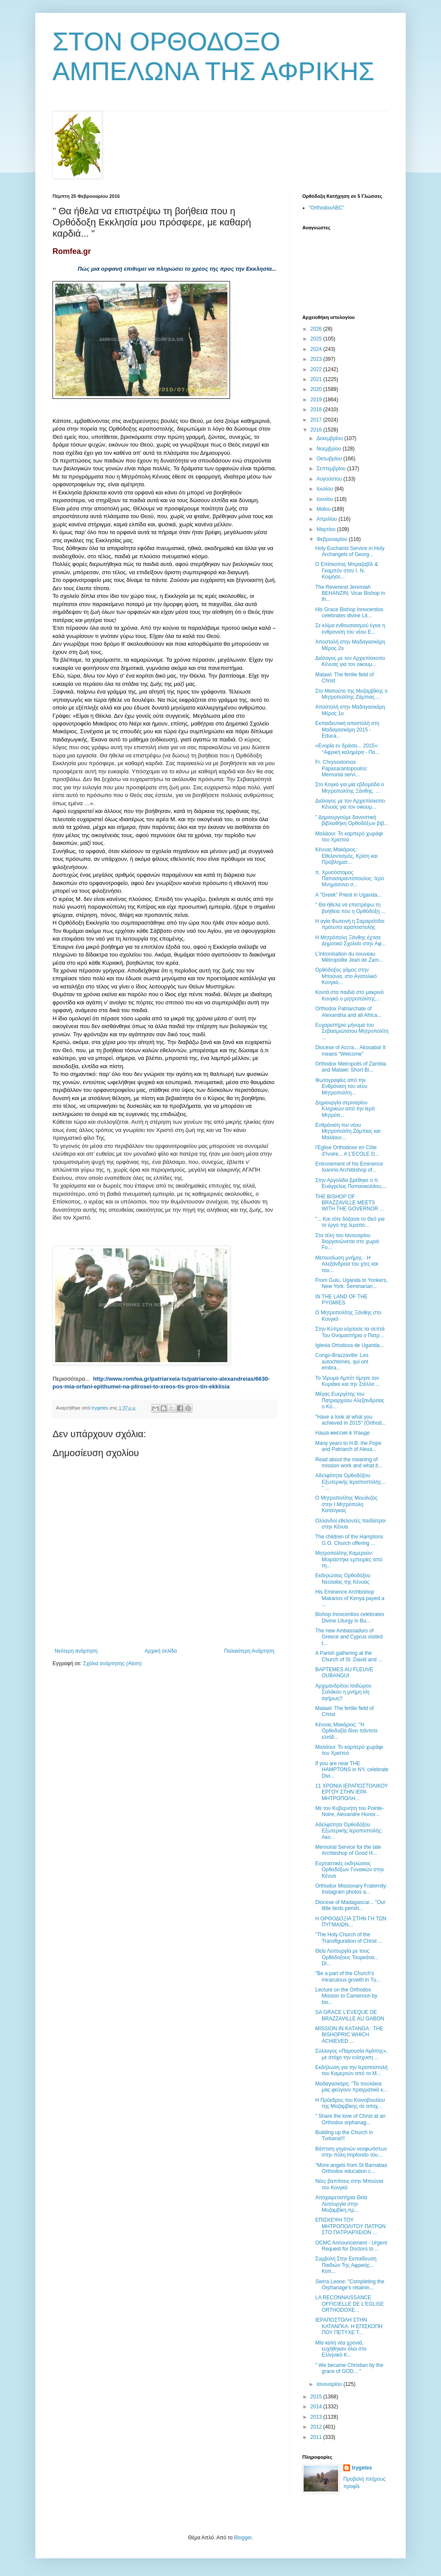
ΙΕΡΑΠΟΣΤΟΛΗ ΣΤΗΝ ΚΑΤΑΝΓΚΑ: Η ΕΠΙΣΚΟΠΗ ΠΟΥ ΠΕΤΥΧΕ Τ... (348, 2326)
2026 (317, 329)
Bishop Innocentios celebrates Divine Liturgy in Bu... (349, 1617)
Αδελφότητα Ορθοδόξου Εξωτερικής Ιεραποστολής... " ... (350, 1481)
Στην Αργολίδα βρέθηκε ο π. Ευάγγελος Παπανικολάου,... (351, 1183)
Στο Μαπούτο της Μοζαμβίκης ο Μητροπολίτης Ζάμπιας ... (351, 694)
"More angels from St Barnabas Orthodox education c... (351, 2168)
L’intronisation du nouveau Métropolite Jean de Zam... (349, 957)
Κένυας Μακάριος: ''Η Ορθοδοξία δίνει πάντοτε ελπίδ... (346, 1731)
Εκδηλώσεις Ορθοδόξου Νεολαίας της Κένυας (342, 1578)
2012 (317, 2427)
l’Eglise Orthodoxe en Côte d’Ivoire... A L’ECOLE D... (347, 1150)
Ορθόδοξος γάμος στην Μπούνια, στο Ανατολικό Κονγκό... (346, 976)
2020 (317, 389)
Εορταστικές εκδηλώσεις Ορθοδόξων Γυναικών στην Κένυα (349, 1869)
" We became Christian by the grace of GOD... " (349, 2368)
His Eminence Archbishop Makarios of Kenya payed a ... (349, 1598)
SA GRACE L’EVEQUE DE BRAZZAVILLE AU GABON (349, 2015)
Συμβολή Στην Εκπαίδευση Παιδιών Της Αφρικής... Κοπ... (345, 2265)
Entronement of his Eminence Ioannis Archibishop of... (349, 1167)
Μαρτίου (327, 529)
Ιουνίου (326, 499)
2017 (317, 420)
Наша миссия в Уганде (342, 1433)
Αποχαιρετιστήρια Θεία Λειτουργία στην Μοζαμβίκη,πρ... (341, 2204)
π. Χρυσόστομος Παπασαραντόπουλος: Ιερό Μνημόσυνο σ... (349, 878)
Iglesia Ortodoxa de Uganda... (349, 1345)
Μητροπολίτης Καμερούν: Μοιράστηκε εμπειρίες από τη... (348, 1559)
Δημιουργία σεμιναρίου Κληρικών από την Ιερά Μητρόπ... (345, 1109)
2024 (317, 349)
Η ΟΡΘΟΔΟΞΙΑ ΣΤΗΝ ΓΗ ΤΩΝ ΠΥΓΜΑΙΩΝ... (350, 1922)
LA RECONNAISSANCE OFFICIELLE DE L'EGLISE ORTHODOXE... (349, 2304)
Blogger (243, 2538)
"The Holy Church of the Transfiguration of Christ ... (348, 1938)
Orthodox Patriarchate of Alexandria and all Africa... (348, 1012)
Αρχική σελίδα (161, 1651)
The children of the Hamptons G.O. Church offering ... (349, 1540)
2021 (317, 379)
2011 (317, 2437)
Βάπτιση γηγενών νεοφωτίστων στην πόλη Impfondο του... (351, 2152)
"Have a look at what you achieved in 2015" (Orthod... (350, 1420)
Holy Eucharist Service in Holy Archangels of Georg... (350, 551)
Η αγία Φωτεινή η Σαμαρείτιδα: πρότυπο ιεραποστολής (350, 924)
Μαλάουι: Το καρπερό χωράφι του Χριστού (349, 837)
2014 (317, 2407)
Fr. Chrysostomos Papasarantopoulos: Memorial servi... (341, 768)
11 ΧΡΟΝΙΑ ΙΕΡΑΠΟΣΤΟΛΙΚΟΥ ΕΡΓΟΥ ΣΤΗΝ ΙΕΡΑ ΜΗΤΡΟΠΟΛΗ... (351, 1792)
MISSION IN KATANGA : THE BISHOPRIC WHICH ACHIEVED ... (349, 2035)
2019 (317, 400)
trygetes (362, 2468)
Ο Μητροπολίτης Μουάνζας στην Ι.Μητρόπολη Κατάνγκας (346, 1504)
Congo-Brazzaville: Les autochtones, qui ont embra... (341, 1361)
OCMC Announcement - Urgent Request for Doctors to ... (351, 2246)
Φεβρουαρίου (333, 539)
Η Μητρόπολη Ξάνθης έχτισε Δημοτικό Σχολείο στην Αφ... (350, 941)
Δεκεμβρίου (331, 438)
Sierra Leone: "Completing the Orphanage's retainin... (349, 2285)
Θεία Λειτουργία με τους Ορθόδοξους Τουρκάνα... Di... (347, 1957)
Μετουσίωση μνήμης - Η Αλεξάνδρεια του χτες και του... (346, 1264)
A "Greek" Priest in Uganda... (348, 895)
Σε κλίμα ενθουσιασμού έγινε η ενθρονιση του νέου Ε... (350, 628)
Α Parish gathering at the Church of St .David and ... (348, 1656)
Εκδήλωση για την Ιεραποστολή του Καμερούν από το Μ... (351, 2070)
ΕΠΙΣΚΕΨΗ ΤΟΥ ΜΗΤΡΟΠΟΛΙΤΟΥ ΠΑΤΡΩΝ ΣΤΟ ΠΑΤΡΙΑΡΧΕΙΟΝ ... (350, 2226)
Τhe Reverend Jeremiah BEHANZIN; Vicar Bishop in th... (350, 593)
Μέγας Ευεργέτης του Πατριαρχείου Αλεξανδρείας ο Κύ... (349, 1400)
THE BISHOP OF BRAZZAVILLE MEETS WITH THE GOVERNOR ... (349, 1203)
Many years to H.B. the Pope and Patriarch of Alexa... (348, 1446)
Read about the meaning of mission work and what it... (348, 1463)
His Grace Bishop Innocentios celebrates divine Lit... (349, 612)
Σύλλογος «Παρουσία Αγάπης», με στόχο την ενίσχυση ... (351, 2054)
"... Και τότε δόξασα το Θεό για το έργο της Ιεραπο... (350, 1222)
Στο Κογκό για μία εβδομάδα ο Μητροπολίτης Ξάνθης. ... (349, 788)
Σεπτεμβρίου (332, 469)
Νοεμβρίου (330, 449)
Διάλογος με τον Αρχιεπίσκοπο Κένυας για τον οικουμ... (350, 661)
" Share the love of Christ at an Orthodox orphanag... (350, 2119)
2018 (317, 409)
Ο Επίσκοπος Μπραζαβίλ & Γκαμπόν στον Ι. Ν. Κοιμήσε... (346, 570)
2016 (317, 430)
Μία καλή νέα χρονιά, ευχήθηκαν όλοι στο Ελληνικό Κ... (340, 2349)
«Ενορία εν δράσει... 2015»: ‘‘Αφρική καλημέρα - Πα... (347, 749)
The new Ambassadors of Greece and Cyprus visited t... (348, 1637)
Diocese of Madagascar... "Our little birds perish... (350, 1905)
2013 (317, 2417)
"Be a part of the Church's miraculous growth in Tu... (348, 1976)
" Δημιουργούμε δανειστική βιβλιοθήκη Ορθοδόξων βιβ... (351, 820)
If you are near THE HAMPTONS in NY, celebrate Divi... (351, 1769)
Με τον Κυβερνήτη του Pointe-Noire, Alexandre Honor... (349, 1811)
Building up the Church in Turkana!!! (344, 2135)
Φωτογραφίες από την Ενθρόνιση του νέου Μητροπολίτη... (341, 1086)
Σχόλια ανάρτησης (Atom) (112, 1663)
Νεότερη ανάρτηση (76, 1651)
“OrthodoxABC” (326, 208)
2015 (317, 2397)
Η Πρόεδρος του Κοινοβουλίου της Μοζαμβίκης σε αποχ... (350, 2103)
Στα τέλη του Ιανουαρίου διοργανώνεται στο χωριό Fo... (347, 1241)
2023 (317, 359)
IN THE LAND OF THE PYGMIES (341, 1300)
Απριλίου (328, 519)
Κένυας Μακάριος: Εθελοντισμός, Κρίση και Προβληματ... (346, 856)
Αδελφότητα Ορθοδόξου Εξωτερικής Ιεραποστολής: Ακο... (348, 1831)
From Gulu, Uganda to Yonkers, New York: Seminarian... (351, 1283)
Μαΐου (324, 509)
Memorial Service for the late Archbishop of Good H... (348, 1850)
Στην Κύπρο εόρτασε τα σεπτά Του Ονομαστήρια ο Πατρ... (350, 1332)
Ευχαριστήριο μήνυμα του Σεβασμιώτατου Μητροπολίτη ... (351, 1031)
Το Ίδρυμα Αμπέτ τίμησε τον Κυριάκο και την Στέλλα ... (347, 1381)
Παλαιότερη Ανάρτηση (249, 1651)
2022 (317, 369)
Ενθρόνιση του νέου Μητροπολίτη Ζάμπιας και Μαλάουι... (347, 1131)
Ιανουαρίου (330, 2384)
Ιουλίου (326, 489)
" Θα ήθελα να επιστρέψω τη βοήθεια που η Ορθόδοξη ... (350, 908)
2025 (317, 339)
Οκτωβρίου (330, 459)
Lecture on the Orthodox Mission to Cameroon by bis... (346, 1996)
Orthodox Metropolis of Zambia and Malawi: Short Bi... (350, 1067)
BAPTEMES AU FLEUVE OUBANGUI (344, 1672)
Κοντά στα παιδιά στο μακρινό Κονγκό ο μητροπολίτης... (349, 995)
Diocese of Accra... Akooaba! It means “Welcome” (350, 1050)
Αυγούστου (330, 479)
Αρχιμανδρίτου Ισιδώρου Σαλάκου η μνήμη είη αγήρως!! (343, 1692)
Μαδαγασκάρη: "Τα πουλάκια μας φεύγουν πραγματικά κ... (351, 2087)
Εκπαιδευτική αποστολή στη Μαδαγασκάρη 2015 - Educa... (347, 729)
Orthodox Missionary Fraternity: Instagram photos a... (351, 1889)
